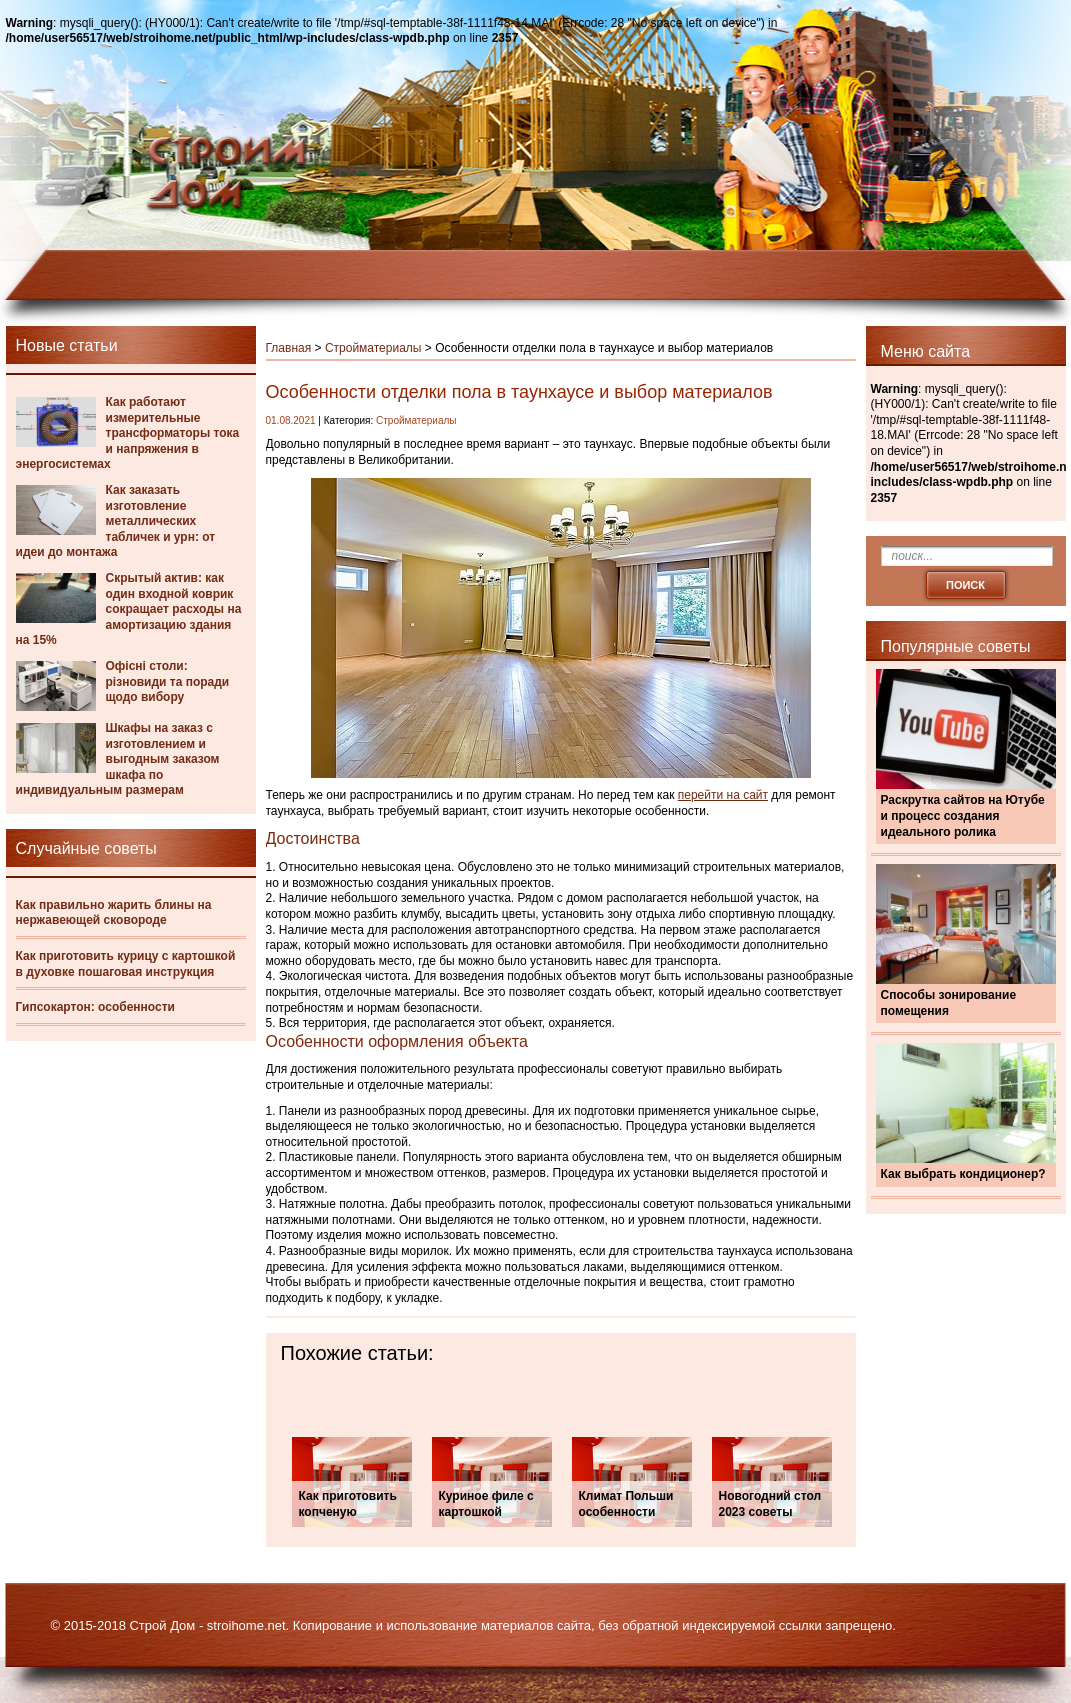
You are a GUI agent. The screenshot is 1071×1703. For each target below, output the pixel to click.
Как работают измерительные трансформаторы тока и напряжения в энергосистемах (128, 433)
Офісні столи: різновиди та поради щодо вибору (168, 681)
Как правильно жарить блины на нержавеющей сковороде (114, 913)
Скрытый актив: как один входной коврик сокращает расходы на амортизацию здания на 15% (129, 609)
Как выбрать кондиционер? (963, 1174)
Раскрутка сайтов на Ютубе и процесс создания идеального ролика (963, 815)
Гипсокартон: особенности (95, 1007)
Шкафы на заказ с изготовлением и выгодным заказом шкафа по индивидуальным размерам (118, 759)
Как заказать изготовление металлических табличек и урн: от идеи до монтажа (116, 521)
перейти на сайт (723, 795)
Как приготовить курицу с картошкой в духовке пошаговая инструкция (126, 964)
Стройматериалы (373, 348)
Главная (289, 348)
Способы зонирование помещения (949, 1003)
